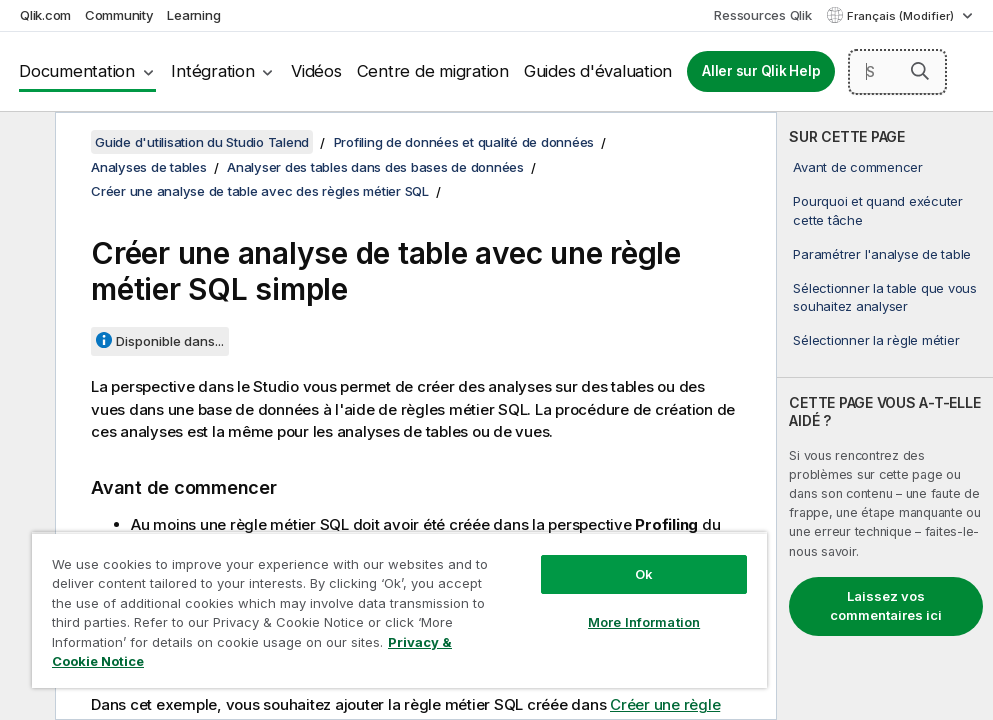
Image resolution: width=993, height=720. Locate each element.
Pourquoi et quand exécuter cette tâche (878, 210)
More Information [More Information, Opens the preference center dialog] (644, 622)
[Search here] (897, 72)
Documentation (77, 71)
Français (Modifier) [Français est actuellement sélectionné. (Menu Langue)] (902, 16)
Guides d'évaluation (598, 71)
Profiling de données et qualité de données (464, 142)
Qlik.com (45, 15)
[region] (399, 610)
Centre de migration (433, 71)
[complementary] (885, 416)
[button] (920, 71)
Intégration (212, 71)
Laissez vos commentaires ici (886, 606)
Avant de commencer (858, 167)
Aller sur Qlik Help (761, 71)
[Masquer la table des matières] (25, 143)
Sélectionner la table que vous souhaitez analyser (885, 297)
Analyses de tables (149, 167)
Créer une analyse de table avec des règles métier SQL (260, 191)
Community (119, 15)
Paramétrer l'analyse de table (882, 254)
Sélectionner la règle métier (876, 340)
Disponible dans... (170, 341)
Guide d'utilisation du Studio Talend (202, 142)
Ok (644, 574)
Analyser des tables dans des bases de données (375, 167)
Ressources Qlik (762, 15)
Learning (193, 15)
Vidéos (316, 71)
